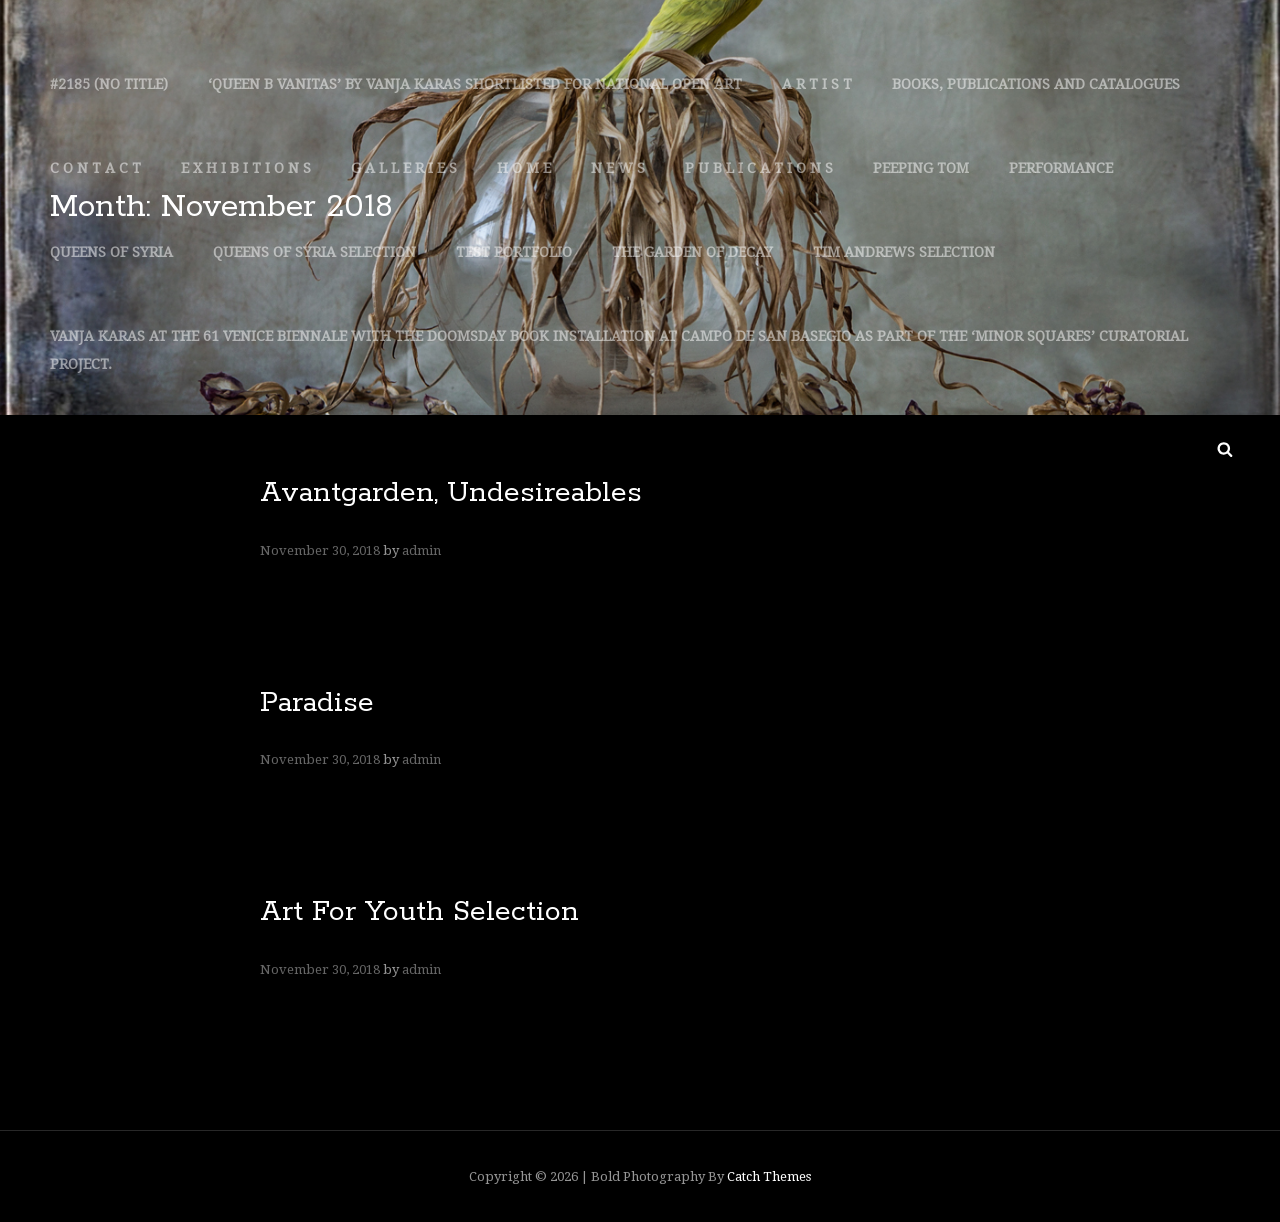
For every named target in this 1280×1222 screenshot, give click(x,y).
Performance (1061, 168)
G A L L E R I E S (404, 168)
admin (421, 550)
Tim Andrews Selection (904, 252)
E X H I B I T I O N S (246, 168)
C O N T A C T (95, 168)
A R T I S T (817, 84)
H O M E (524, 168)
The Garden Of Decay (692, 252)
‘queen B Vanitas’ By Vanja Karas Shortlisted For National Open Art (475, 84)
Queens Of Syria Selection (314, 252)
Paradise (317, 703)
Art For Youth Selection (419, 912)
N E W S (618, 168)
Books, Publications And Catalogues (1036, 84)
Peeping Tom (921, 168)
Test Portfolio (514, 252)
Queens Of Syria (111, 252)
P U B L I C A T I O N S (759, 168)
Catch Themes (769, 1176)
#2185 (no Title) (109, 84)
